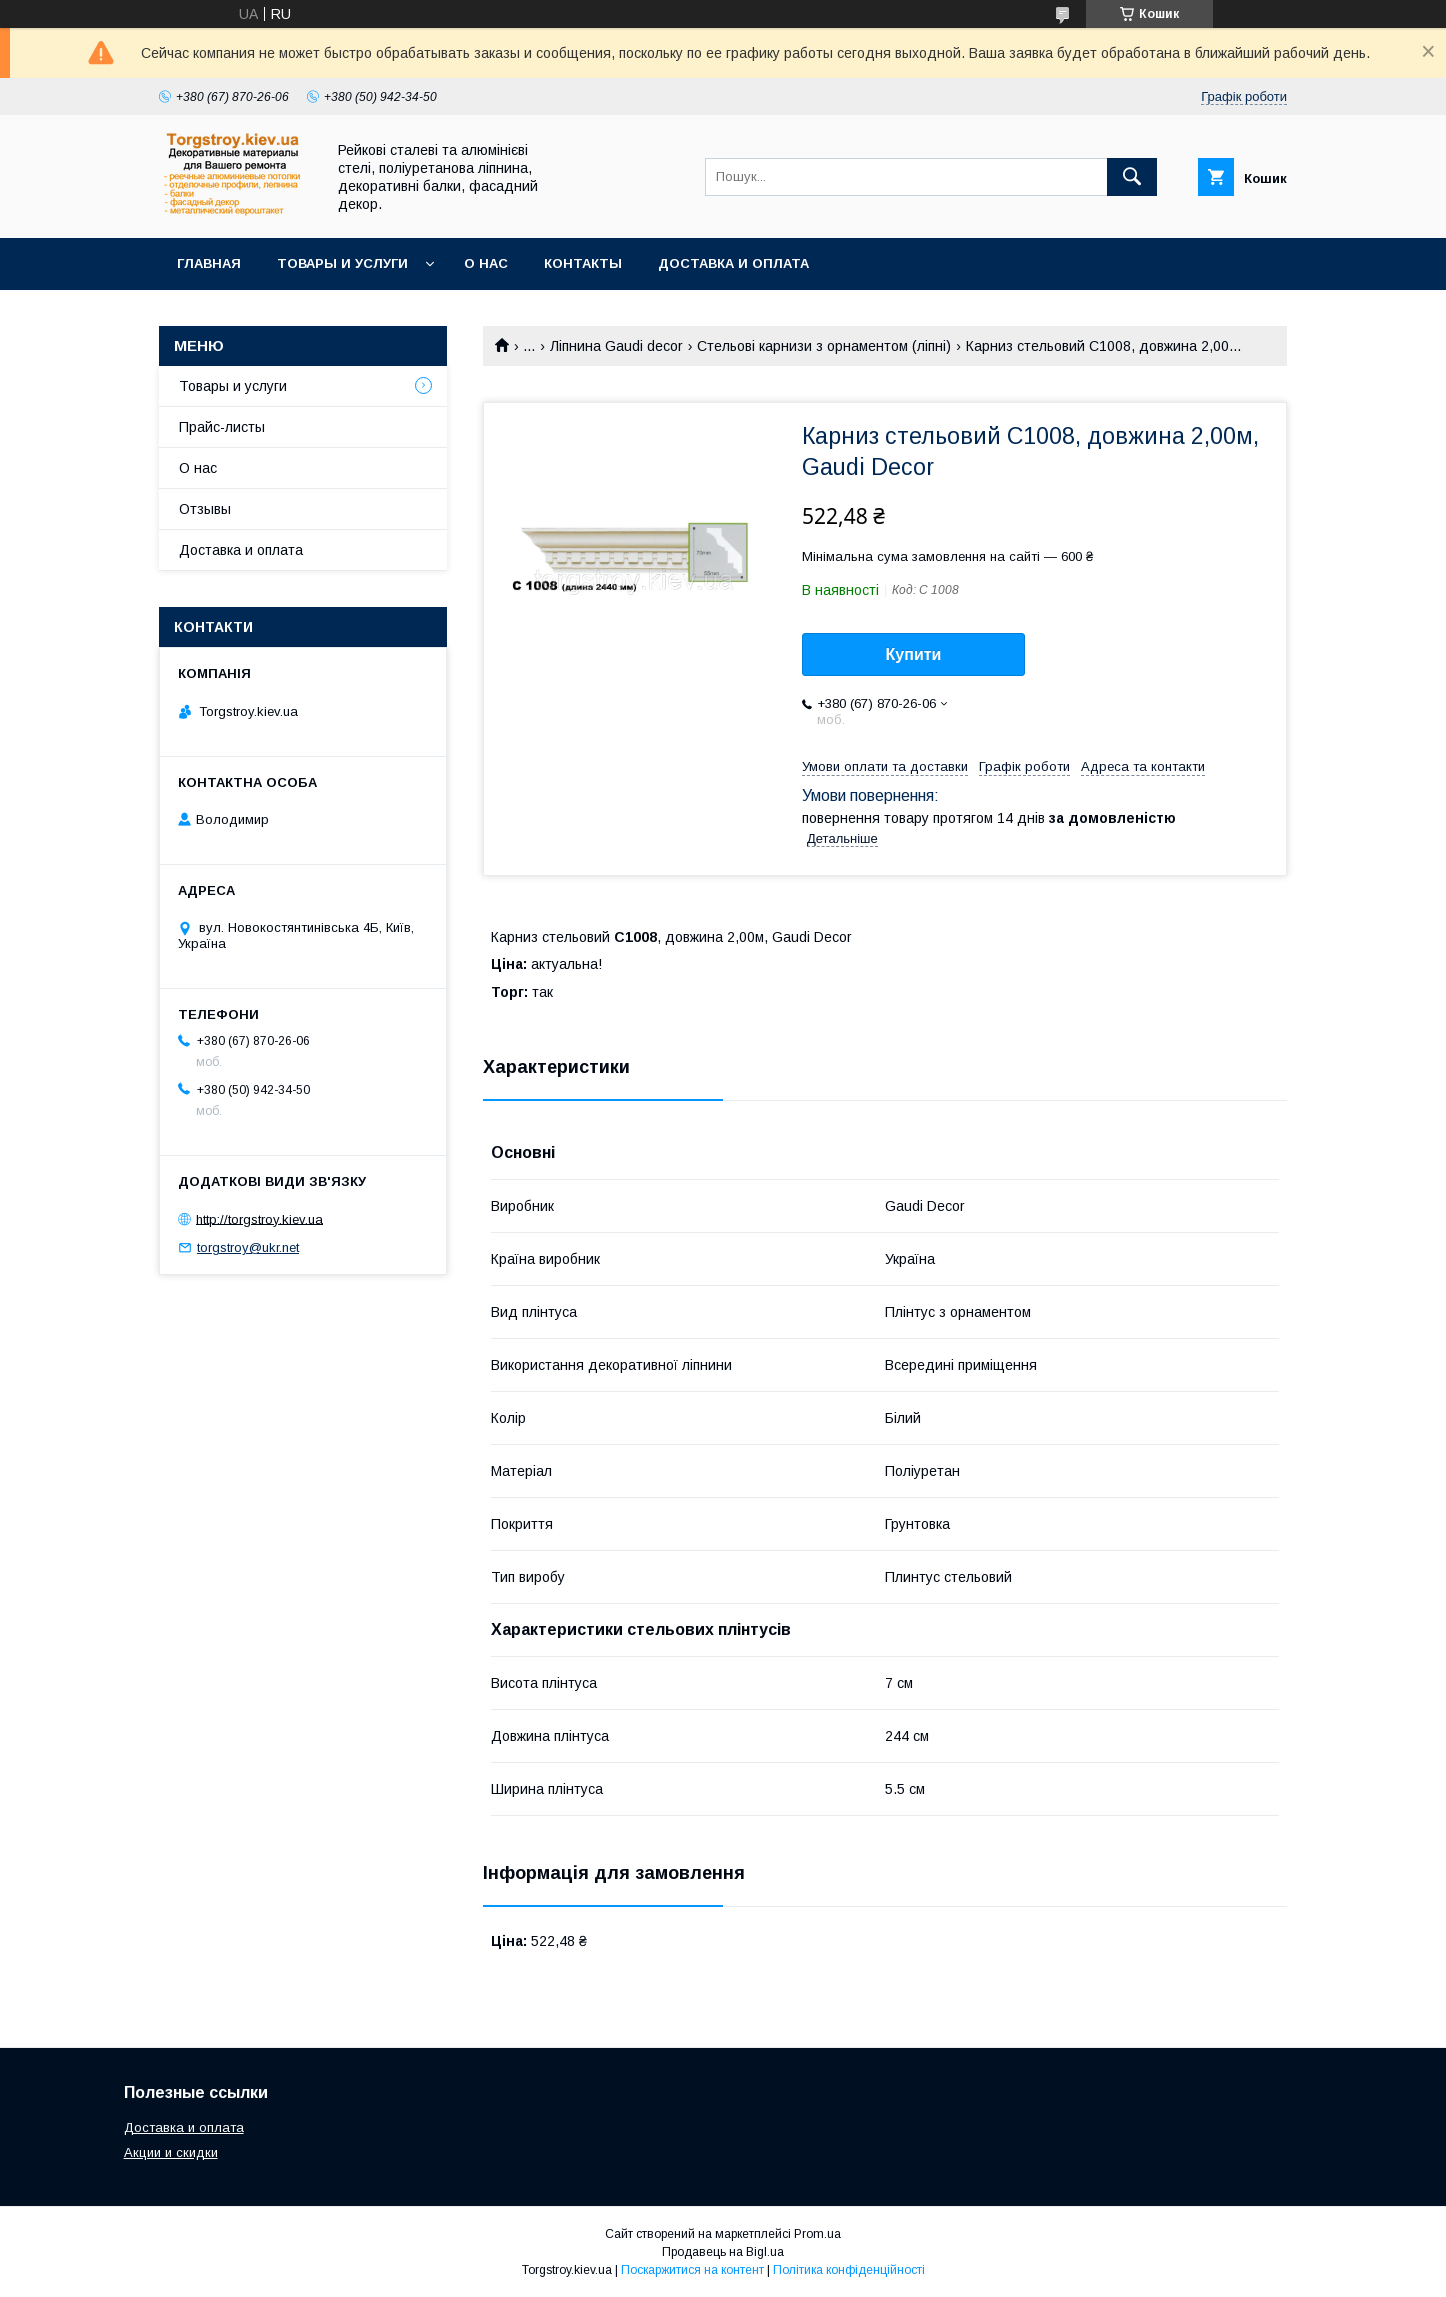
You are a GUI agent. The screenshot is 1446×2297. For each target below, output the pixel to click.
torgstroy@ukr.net (248, 1247)
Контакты (583, 263)
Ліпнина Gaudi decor (616, 346)
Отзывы (205, 509)
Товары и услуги (342, 263)
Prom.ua (817, 2234)
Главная (209, 263)
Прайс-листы (222, 427)
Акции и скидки (171, 2152)
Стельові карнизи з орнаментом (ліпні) (824, 346)
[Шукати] (1132, 177)
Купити (914, 654)
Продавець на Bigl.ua (723, 2252)
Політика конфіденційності (849, 2270)
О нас (486, 263)
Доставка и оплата (733, 263)
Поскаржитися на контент (692, 2270)
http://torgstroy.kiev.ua (259, 1218)
